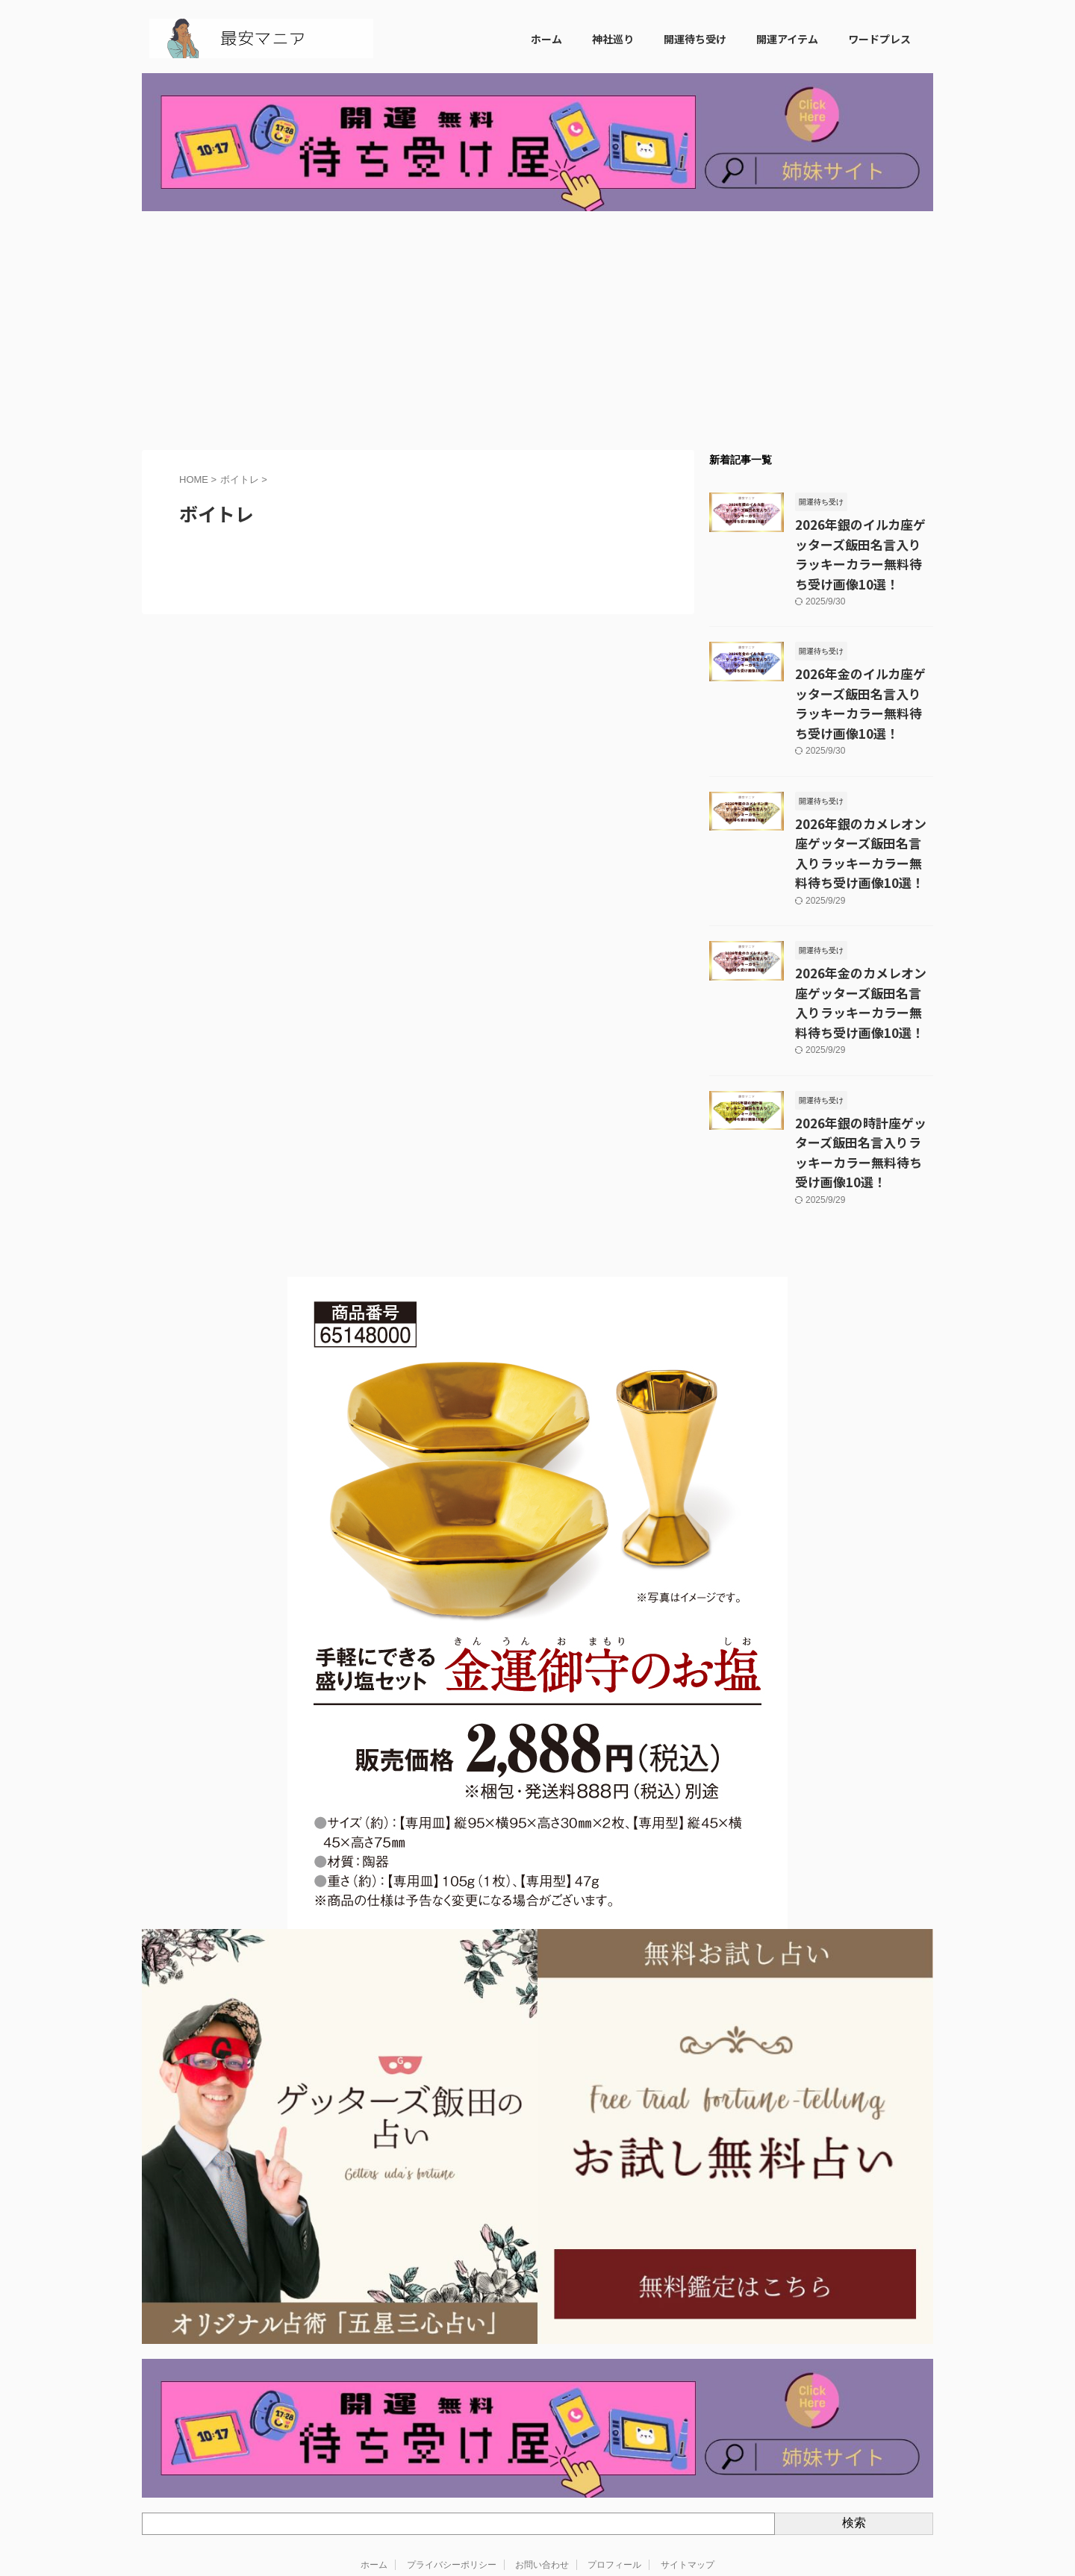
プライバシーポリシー (451, 2467)
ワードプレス (879, 38)
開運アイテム (787, 38)
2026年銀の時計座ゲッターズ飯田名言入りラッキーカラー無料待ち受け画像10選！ (864, 1067)
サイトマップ (687, 2467)
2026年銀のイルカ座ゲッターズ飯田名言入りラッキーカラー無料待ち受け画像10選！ (863, 540)
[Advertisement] (537, 330)
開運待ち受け (695, 38)
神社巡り (613, 38)
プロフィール (614, 2467)
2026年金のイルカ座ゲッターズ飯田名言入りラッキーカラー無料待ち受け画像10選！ (863, 663)
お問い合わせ (542, 2467)
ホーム (546, 38)
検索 (854, 2425)
